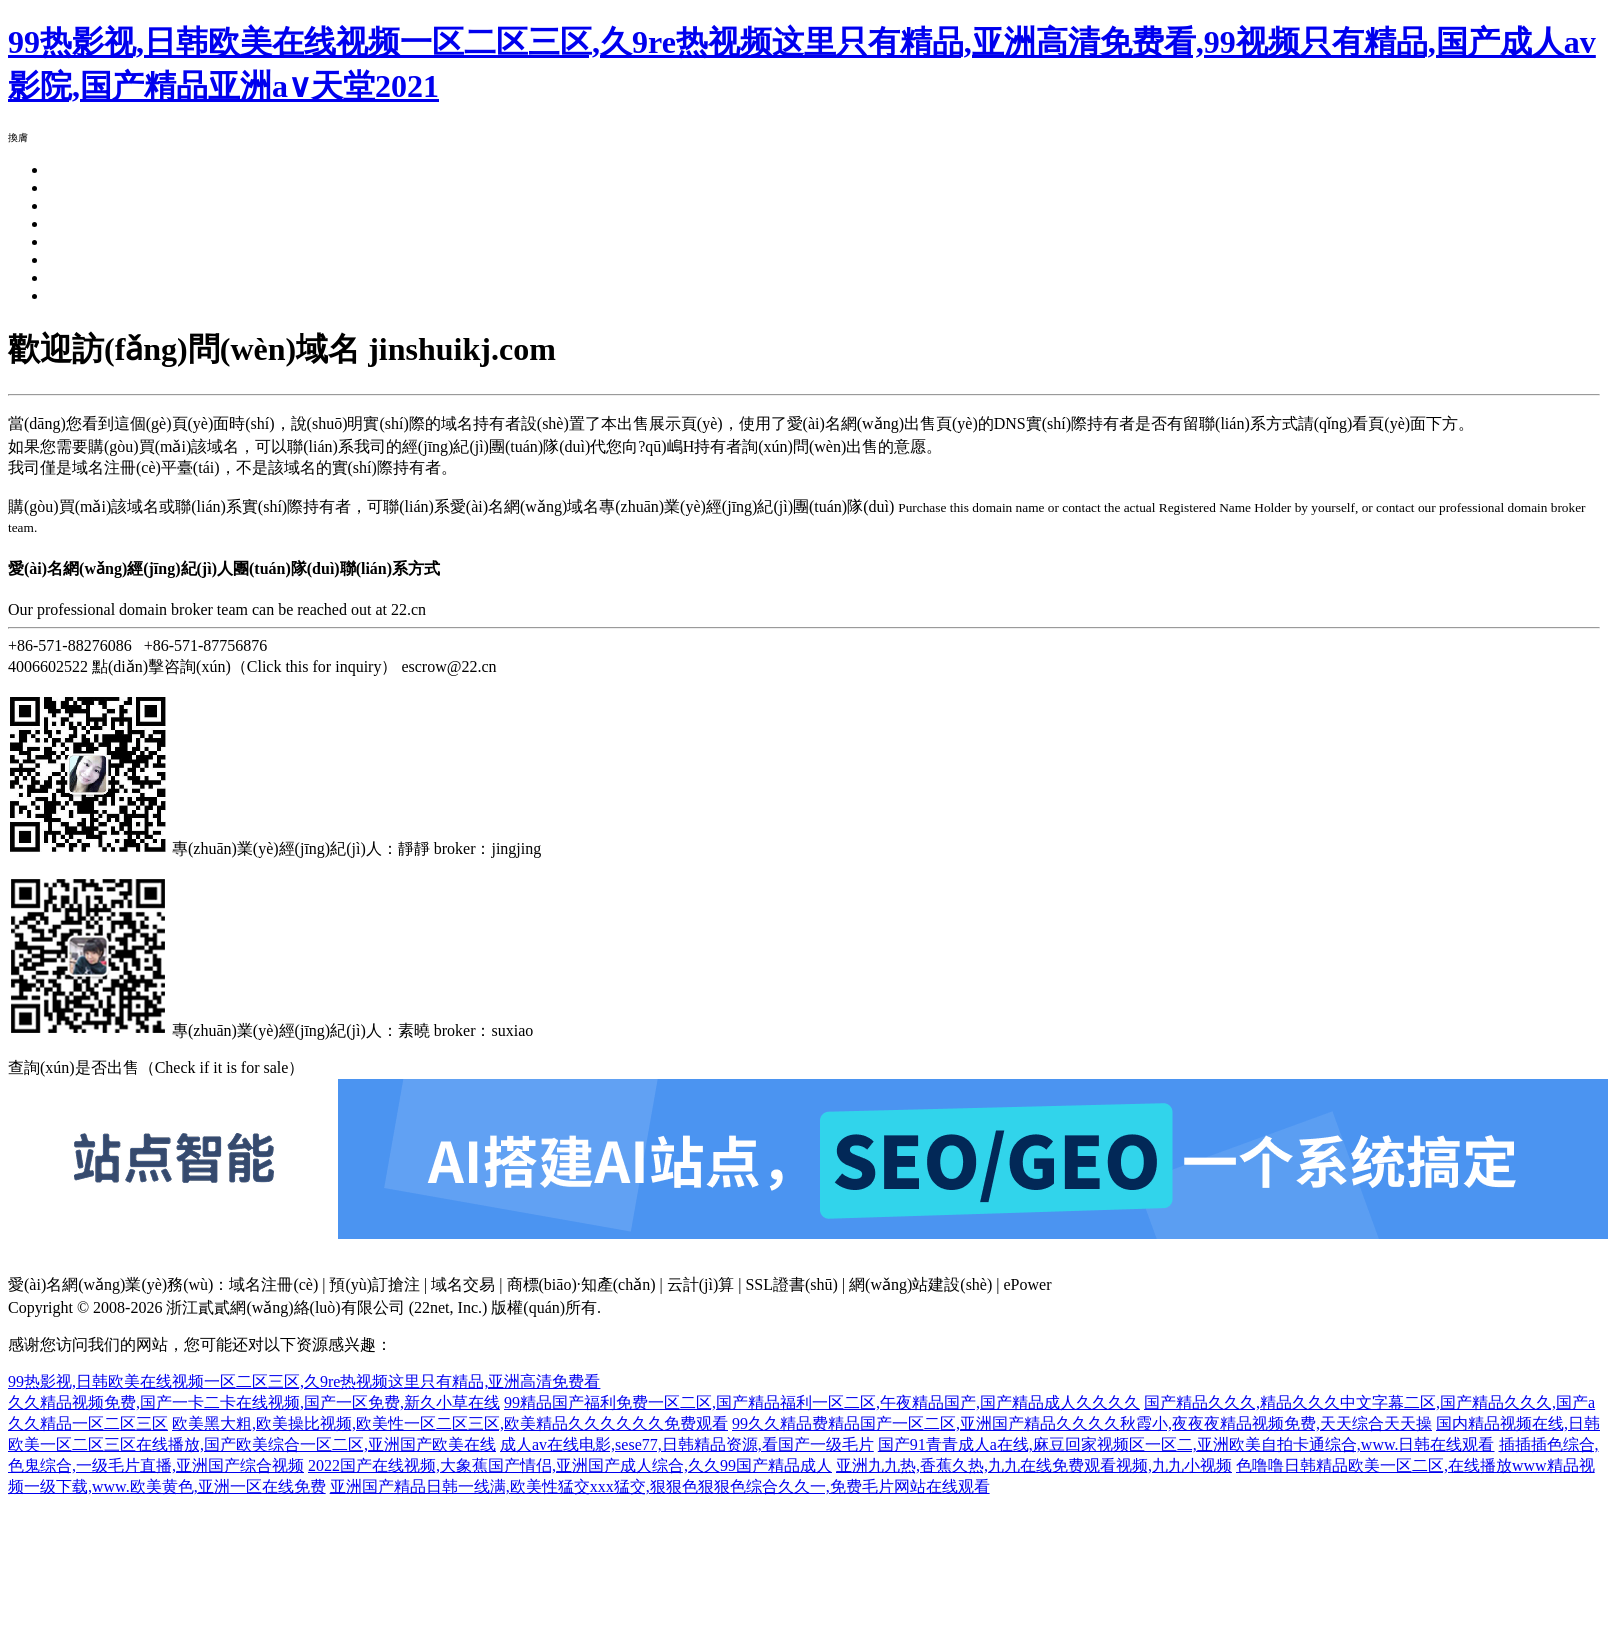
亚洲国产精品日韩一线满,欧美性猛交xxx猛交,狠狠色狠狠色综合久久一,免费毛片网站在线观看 (660, 1486)
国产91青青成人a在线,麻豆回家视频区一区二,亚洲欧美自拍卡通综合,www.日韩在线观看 (1186, 1444)
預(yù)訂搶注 (374, 1284)
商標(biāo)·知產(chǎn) (581, 1284)
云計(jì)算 (701, 1284)
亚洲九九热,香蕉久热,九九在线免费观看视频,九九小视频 (1034, 1465)
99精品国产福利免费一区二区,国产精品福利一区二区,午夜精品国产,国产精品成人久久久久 (822, 1402)
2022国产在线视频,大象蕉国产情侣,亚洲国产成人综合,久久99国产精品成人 (570, 1465)
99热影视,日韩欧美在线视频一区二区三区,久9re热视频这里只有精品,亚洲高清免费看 (304, 1381)
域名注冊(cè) (273, 1284)
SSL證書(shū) (791, 1284)
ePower (1028, 1284)
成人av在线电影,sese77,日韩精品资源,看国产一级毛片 (687, 1444)
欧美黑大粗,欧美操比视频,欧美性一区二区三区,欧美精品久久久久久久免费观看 (450, 1423)
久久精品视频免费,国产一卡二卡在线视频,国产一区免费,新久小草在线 (254, 1402)
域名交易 (463, 1284)
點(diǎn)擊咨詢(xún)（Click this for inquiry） (244, 666)
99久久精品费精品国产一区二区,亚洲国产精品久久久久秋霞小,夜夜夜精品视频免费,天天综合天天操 (1082, 1423)
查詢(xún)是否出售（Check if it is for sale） (156, 1067)
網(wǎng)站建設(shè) (920, 1284)
